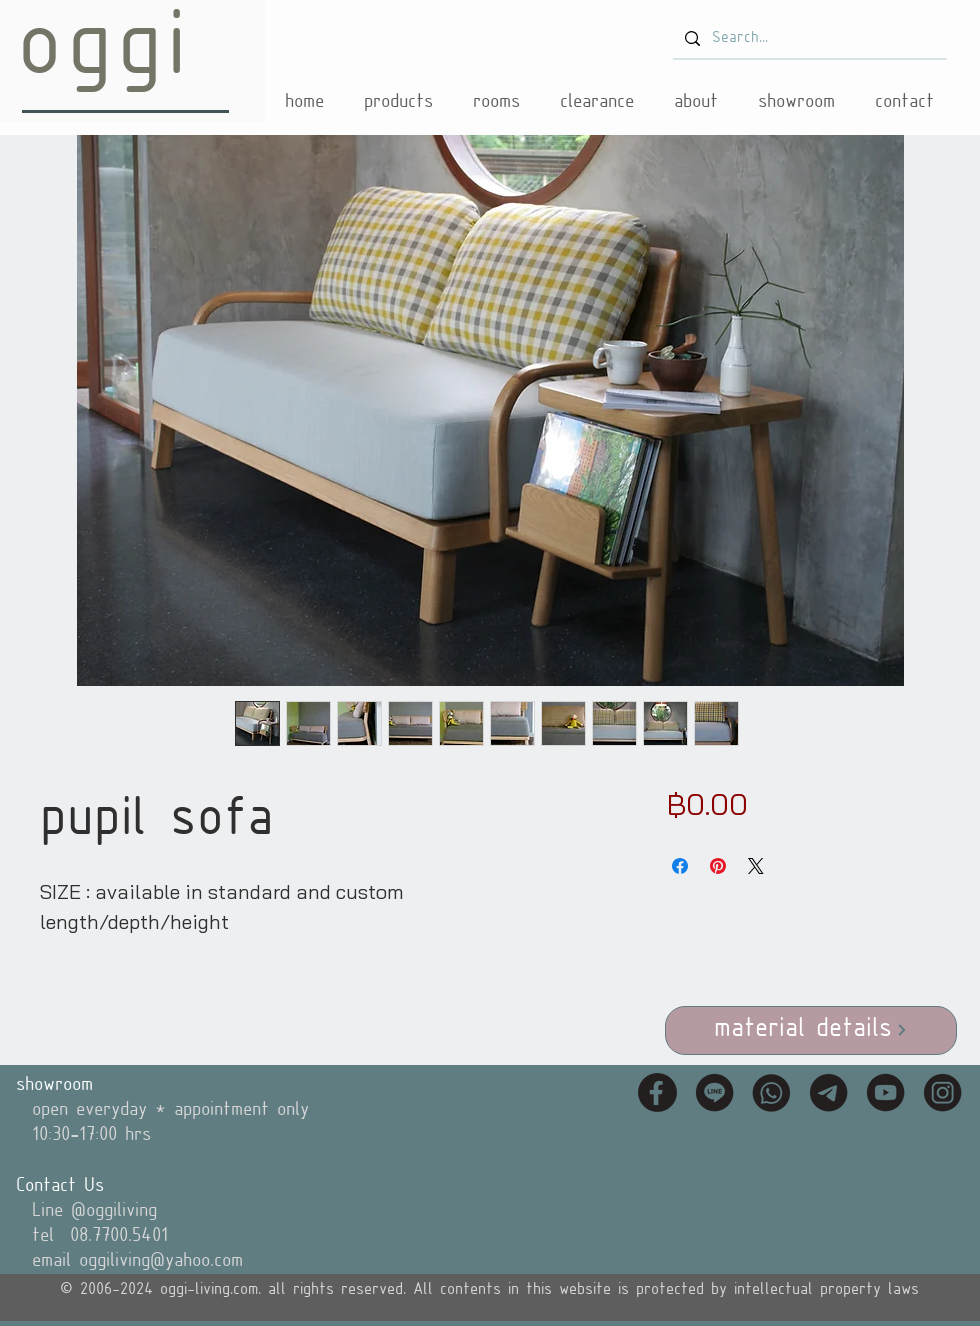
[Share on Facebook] (680, 866)
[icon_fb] (657, 1092)
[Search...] (808, 39)
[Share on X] (756, 866)
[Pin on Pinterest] (718, 866)
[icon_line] (714, 1092)
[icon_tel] (771, 1092)
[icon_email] (828, 1092)
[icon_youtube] (885, 1092)
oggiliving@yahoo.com (161, 1261)
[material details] (811, 1030)
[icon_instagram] (942, 1092)
